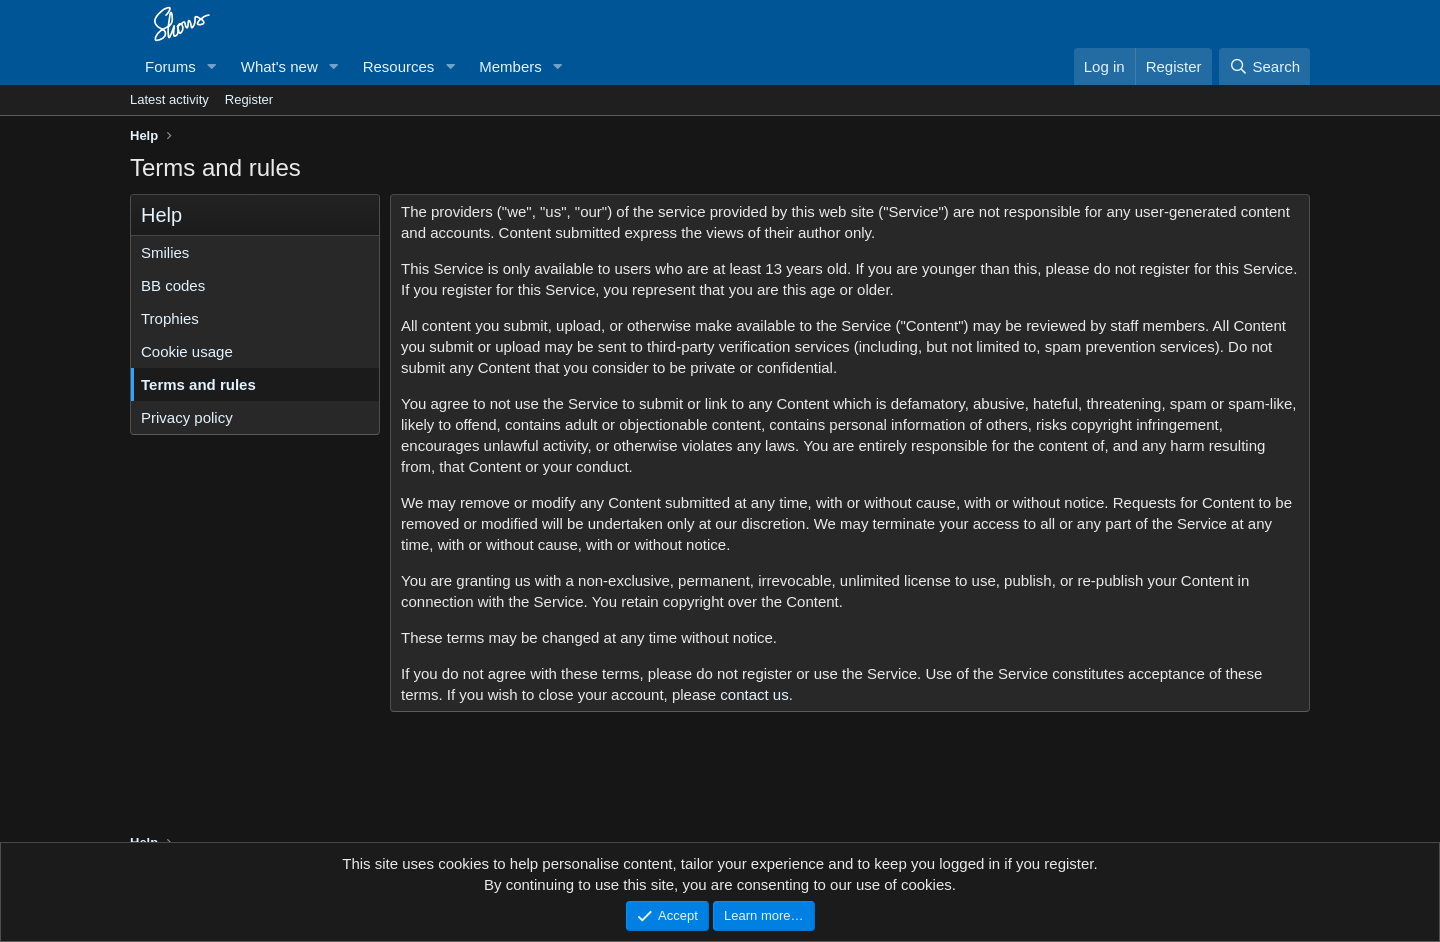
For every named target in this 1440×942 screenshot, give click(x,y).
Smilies (165, 252)
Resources (399, 66)
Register (249, 99)
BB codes (173, 285)
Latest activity (169, 99)
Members (510, 66)
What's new (279, 66)
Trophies (170, 318)
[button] (212, 66)
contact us (754, 694)
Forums (170, 66)
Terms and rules (198, 384)
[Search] (1264, 66)
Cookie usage (187, 351)
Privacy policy (187, 417)
